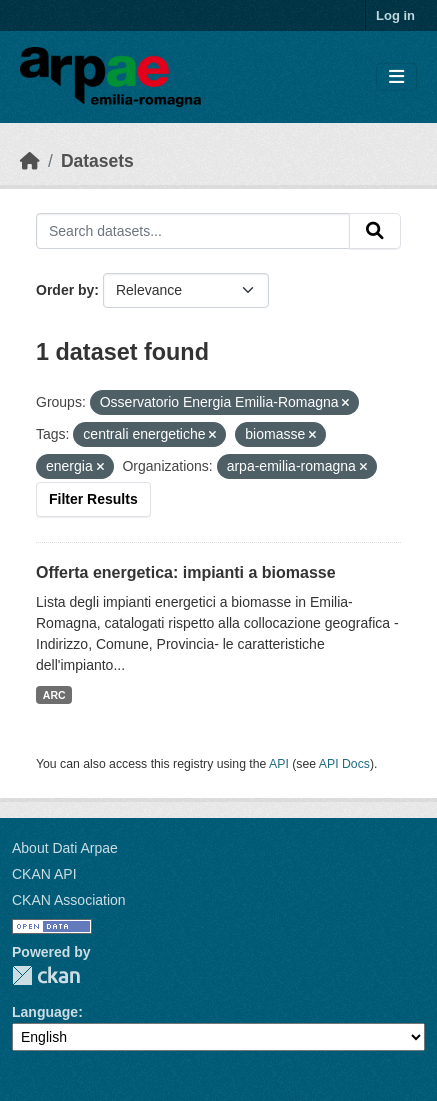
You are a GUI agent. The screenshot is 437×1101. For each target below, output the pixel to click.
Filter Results (93, 499)
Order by (65, 290)
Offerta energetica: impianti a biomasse (186, 572)
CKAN (46, 975)
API (279, 764)
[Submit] (375, 231)
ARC (54, 695)
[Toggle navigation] (396, 77)
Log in (395, 15)
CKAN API (44, 874)
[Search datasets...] (193, 231)
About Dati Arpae (65, 848)
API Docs (344, 764)
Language (45, 1012)
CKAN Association (69, 900)
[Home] (30, 161)
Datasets (97, 161)
